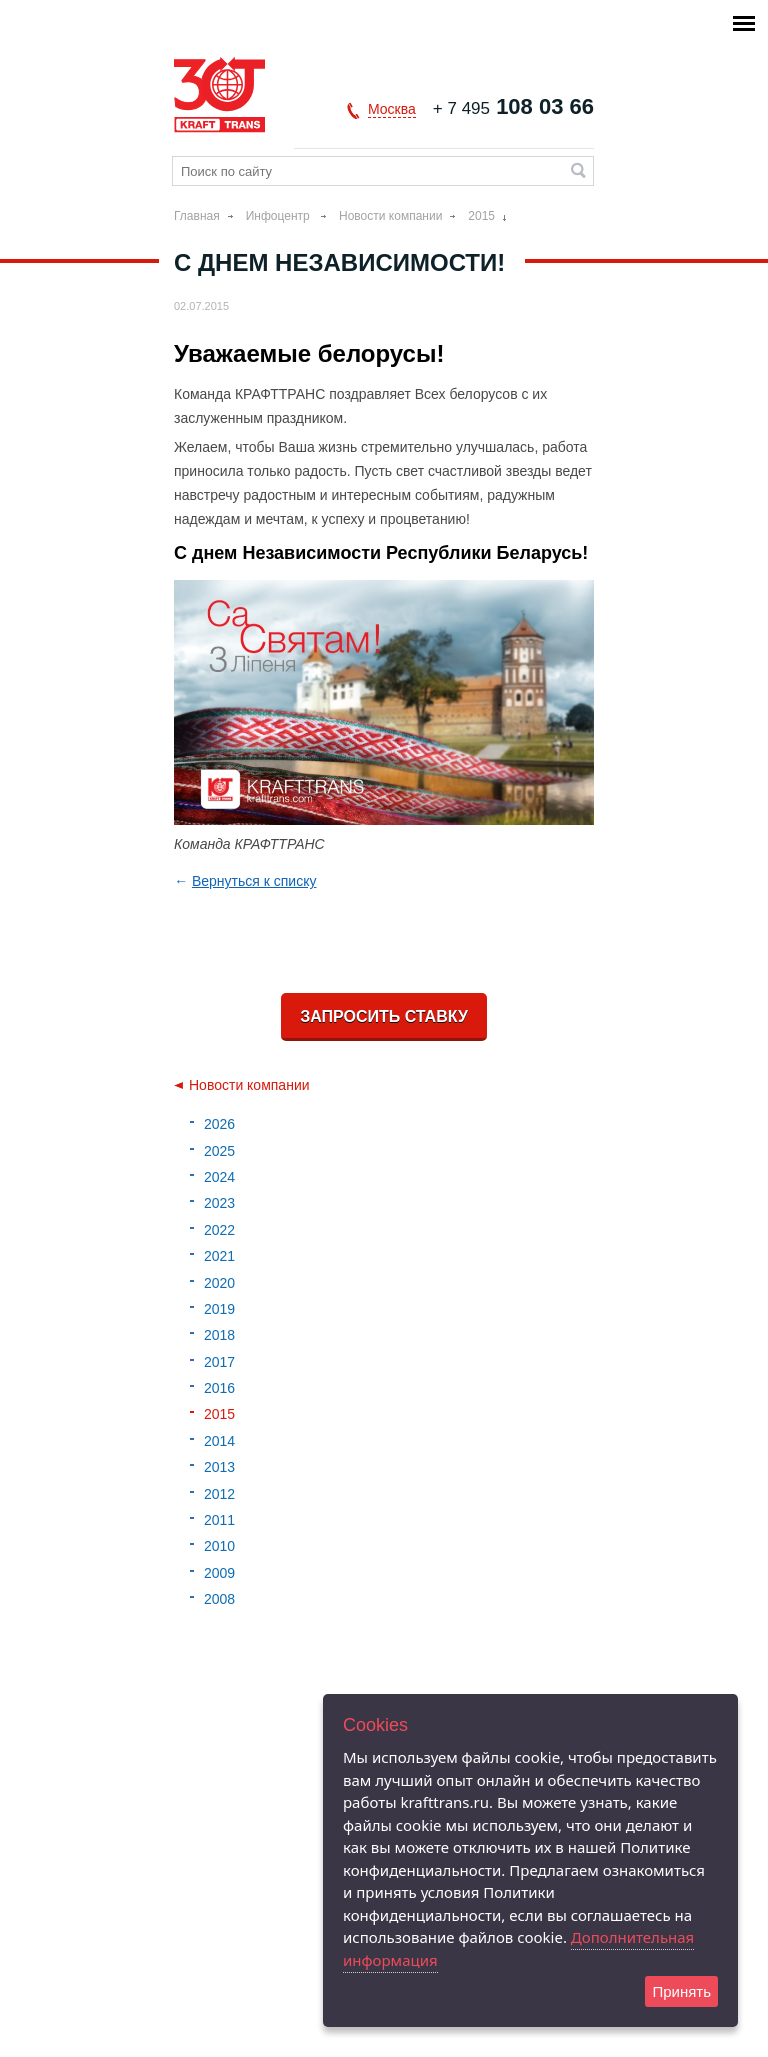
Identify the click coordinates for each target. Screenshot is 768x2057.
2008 (219, 1599)
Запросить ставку (384, 1016)
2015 (481, 216)
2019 (219, 1309)
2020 (219, 1283)
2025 (219, 1151)
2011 (219, 1520)
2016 (219, 1388)
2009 (219, 1573)
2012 (219, 1494)
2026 (219, 1124)
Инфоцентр (279, 216)
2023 (219, 1203)
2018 (219, 1335)
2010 (219, 1546)
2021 (219, 1256)
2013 (219, 1467)
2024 (219, 1177)
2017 (219, 1362)
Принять (681, 1991)
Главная (197, 216)
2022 (219, 1230)
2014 (219, 1441)
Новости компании (390, 216)
